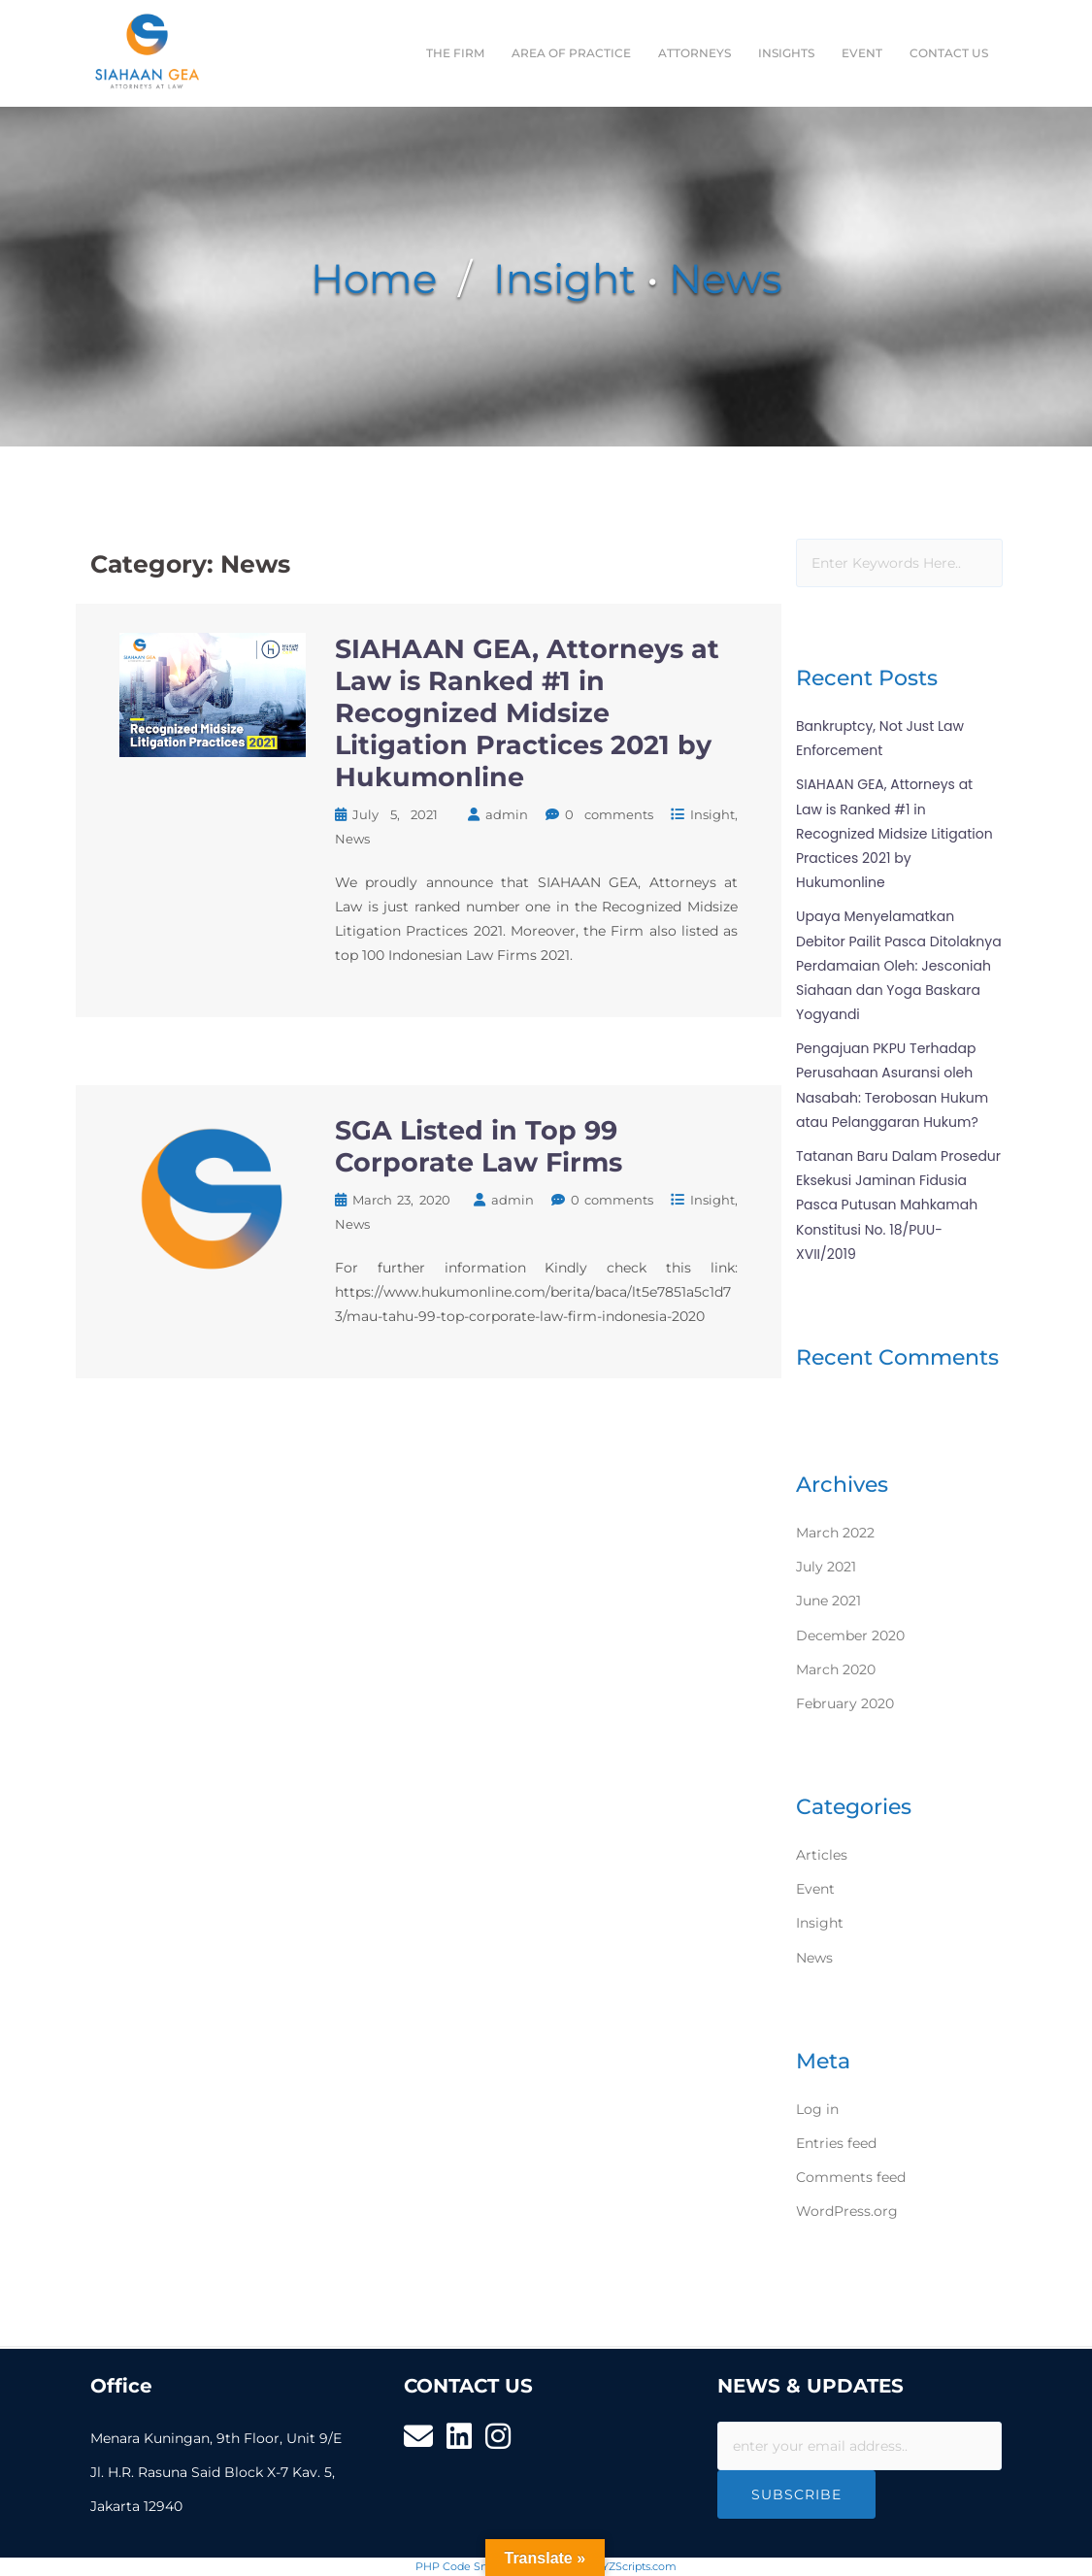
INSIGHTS (786, 53)
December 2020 (850, 1635)
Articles (821, 1855)
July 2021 (826, 1566)
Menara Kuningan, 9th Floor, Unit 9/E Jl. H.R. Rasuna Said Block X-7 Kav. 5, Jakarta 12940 (216, 2472)
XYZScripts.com (636, 2566)
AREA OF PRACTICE (571, 53)
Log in (817, 2109)
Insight (564, 278)
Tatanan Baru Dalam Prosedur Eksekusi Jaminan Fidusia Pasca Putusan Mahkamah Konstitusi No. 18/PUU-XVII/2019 (898, 1205)
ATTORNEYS (694, 53)
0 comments (609, 814)
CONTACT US (949, 53)
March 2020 (836, 1669)
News (725, 278)
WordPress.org (847, 2211)
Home (374, 278)
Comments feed (851, 2177)
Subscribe (796, 2494)
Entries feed (836, 2143)
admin (506, 814)
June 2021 (828, 1600)
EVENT (862, 53)
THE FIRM (455, 53)
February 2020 (845, 1703)
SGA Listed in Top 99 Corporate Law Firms (478, 1146)
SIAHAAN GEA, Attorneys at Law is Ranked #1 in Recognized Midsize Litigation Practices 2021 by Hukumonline (527, 713)
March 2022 (835, 1532)
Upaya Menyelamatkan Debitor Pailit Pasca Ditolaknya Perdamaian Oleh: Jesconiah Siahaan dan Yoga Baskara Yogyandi (899, 965)
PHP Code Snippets (467, 2566)
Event (815, 1889)
